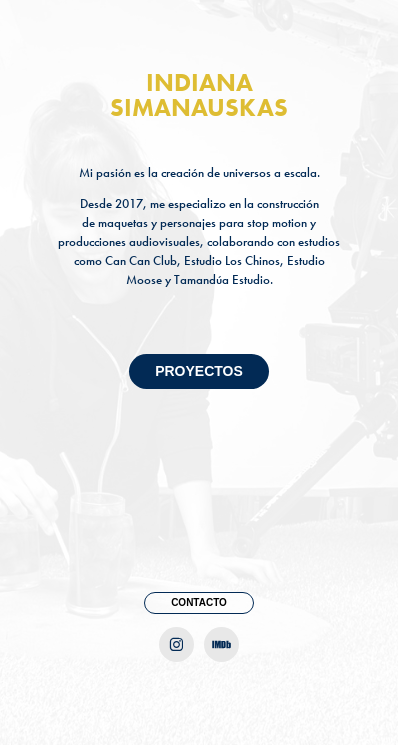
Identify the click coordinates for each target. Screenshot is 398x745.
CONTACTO (199, 602)
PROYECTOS (199, 371)
